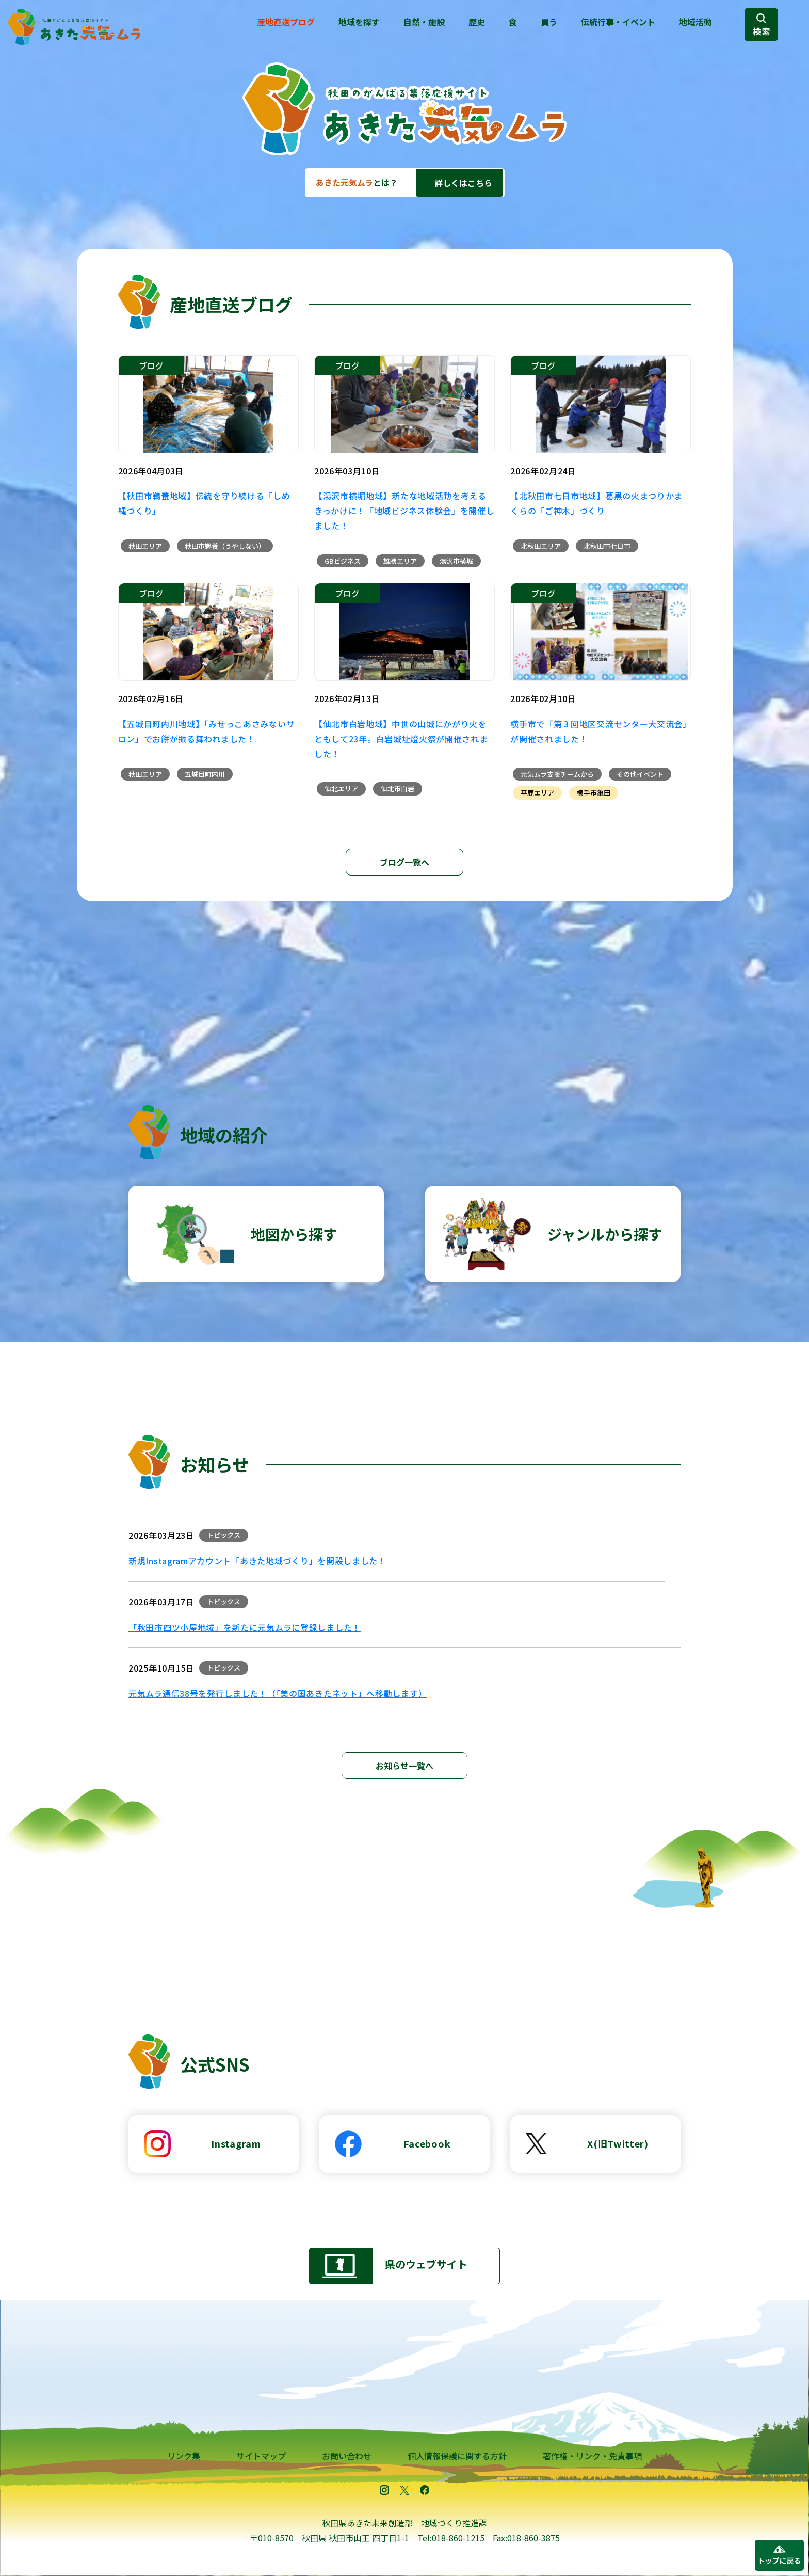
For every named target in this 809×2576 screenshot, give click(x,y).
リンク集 (183, 2456)
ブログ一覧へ (404, 862)
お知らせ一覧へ (404, 1765)
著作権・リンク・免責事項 (592, 2456)
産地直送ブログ (286, 21)
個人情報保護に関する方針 (457, 2456)
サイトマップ (261, 2456)
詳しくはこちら (463, 183)
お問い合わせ (346, 2456)
